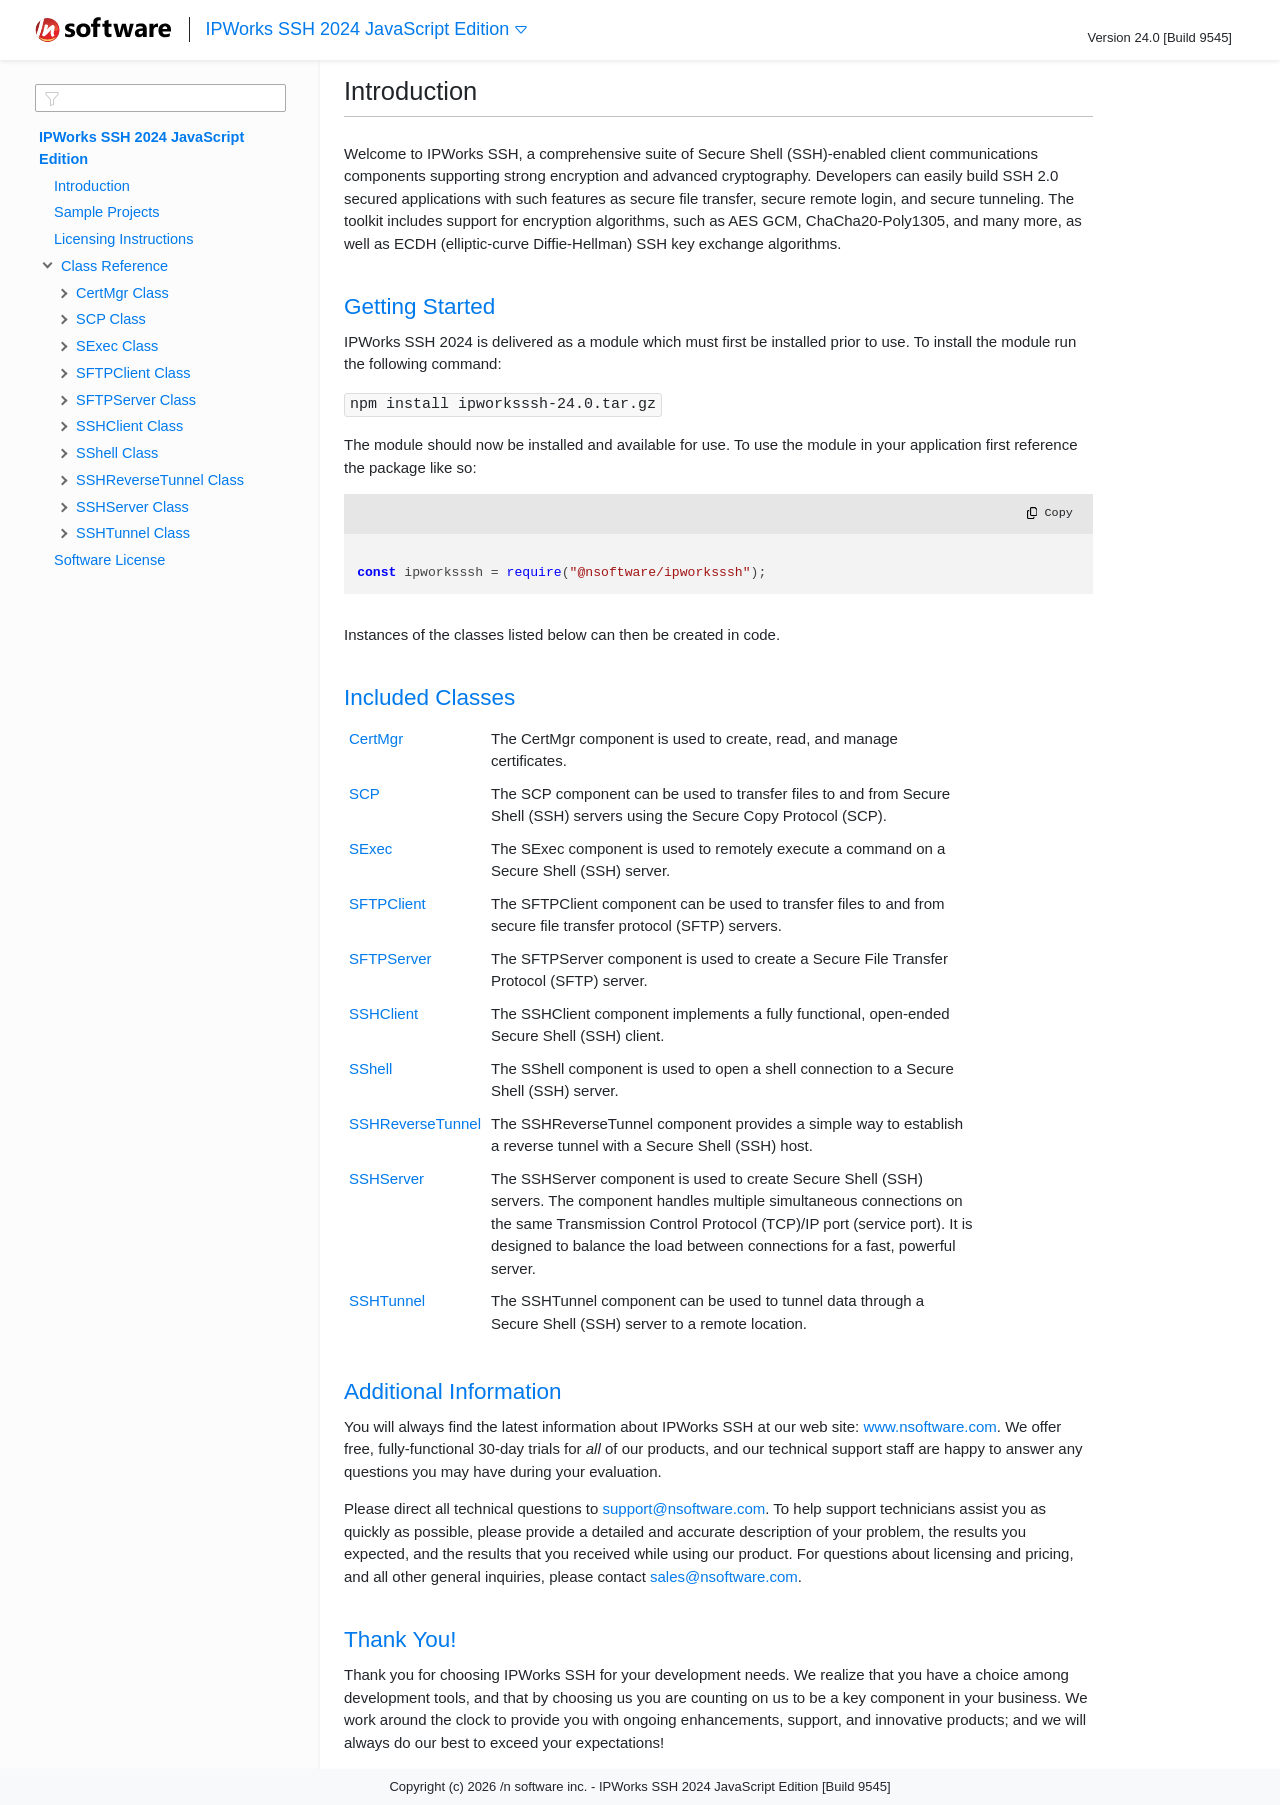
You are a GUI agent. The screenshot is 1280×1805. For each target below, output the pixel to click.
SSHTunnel (387, 1300)
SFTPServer (390, 958)
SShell (370, 1068)
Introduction (92, 186)
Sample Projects (107, 212)
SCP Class (111, 319)
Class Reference (111, 266)
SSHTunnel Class (133, 533)
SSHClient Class (129, 426)
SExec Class (117, 346)
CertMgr (376, 738)
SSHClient (383, 1013)
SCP (364, 793)
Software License (109, 560)
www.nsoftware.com (929, 1426)
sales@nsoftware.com (724, 1576)
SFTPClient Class (133, 373)
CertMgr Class (122, 293)
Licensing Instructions (123, 239)
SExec (370, 848)
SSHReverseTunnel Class (160, 480)
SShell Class (117, 453)
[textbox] (160, 98)
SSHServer (386, 1178)
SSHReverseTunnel (415, 1123)
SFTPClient (387, 903)
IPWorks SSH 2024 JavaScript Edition (367, 29)
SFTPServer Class (136, 400)
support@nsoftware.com (683, 1508)
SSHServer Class (132, 507)
